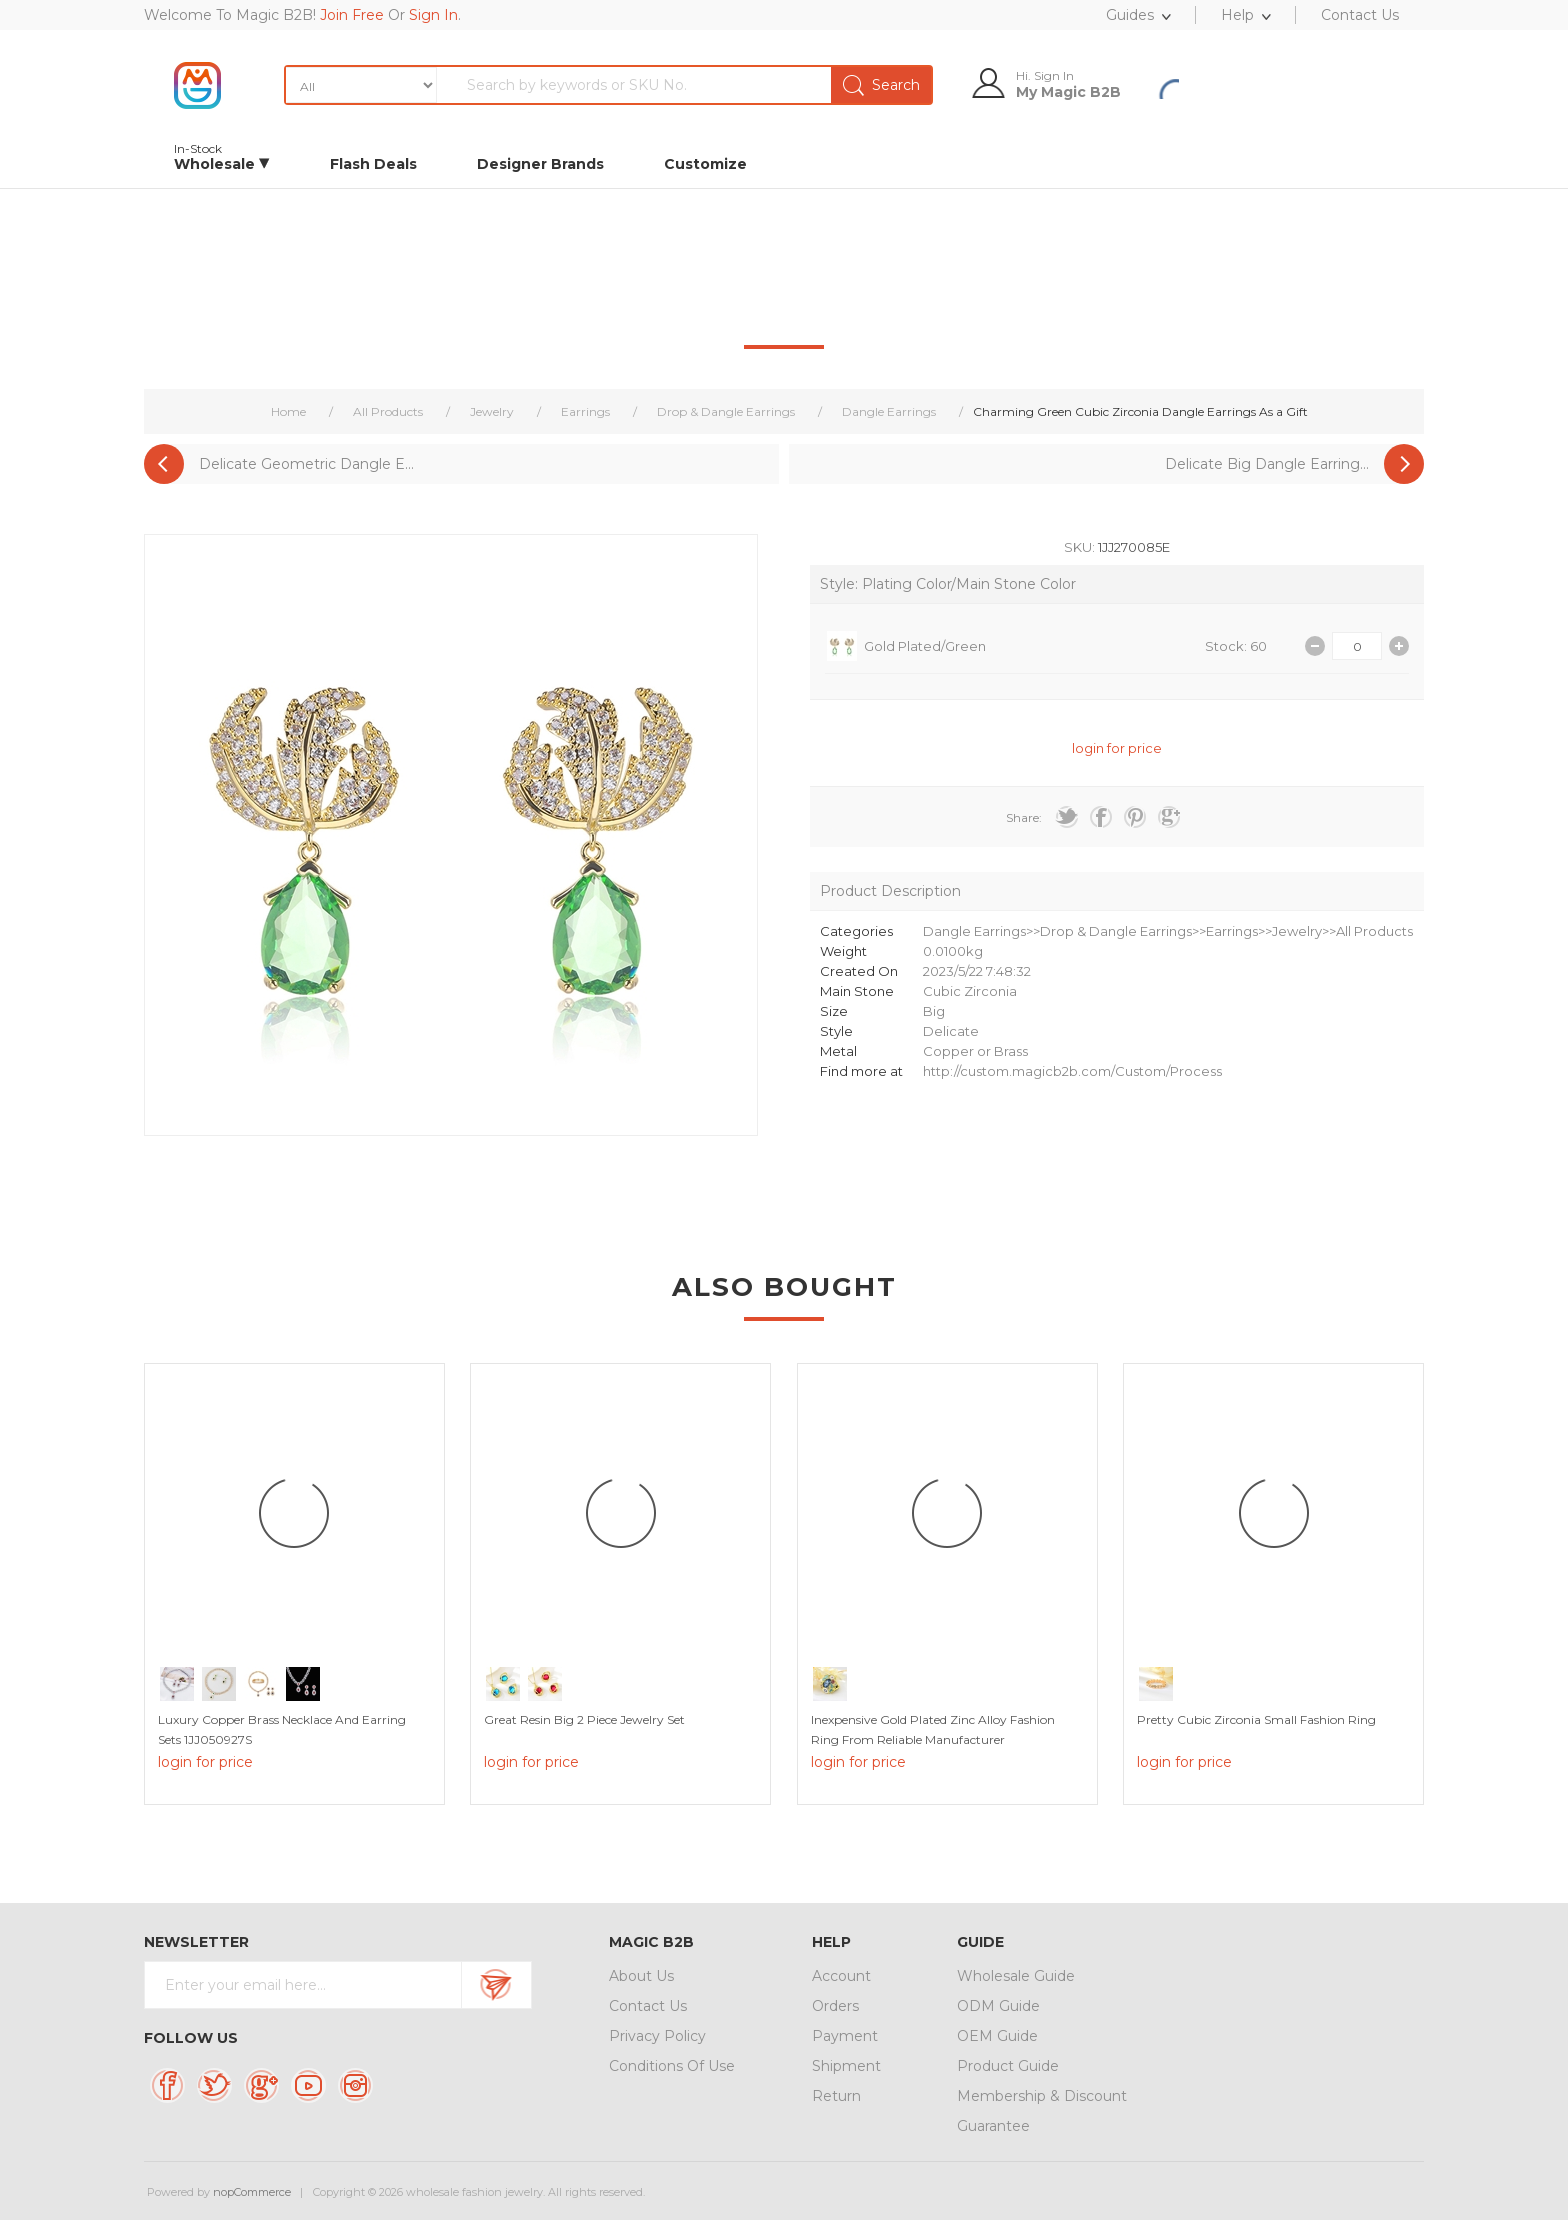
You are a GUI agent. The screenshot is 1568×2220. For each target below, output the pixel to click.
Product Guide (1008, 2066)
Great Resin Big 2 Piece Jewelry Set (584, 1719)
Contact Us (648, 2006)
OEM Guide (997, 2036)
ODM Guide (998, 2006)
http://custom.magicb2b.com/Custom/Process (1072, 1071)
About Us (641, 1976)
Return (836, 2096)
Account (841, 1976)
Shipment (846, 2066)
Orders (835, 2006)
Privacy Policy (657, 2036)
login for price (1117, 748)
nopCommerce (252, 2192)
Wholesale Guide (1016, 1976)
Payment (845, 2036)
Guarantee (993, 2126)
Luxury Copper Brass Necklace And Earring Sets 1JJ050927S (282, 1729)
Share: (1024, 817)
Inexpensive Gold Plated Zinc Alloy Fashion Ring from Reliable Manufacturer (933, 1729)
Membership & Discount (1042, 2096)
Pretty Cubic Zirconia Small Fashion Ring (1256, 1719)
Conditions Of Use (672, 2066)
